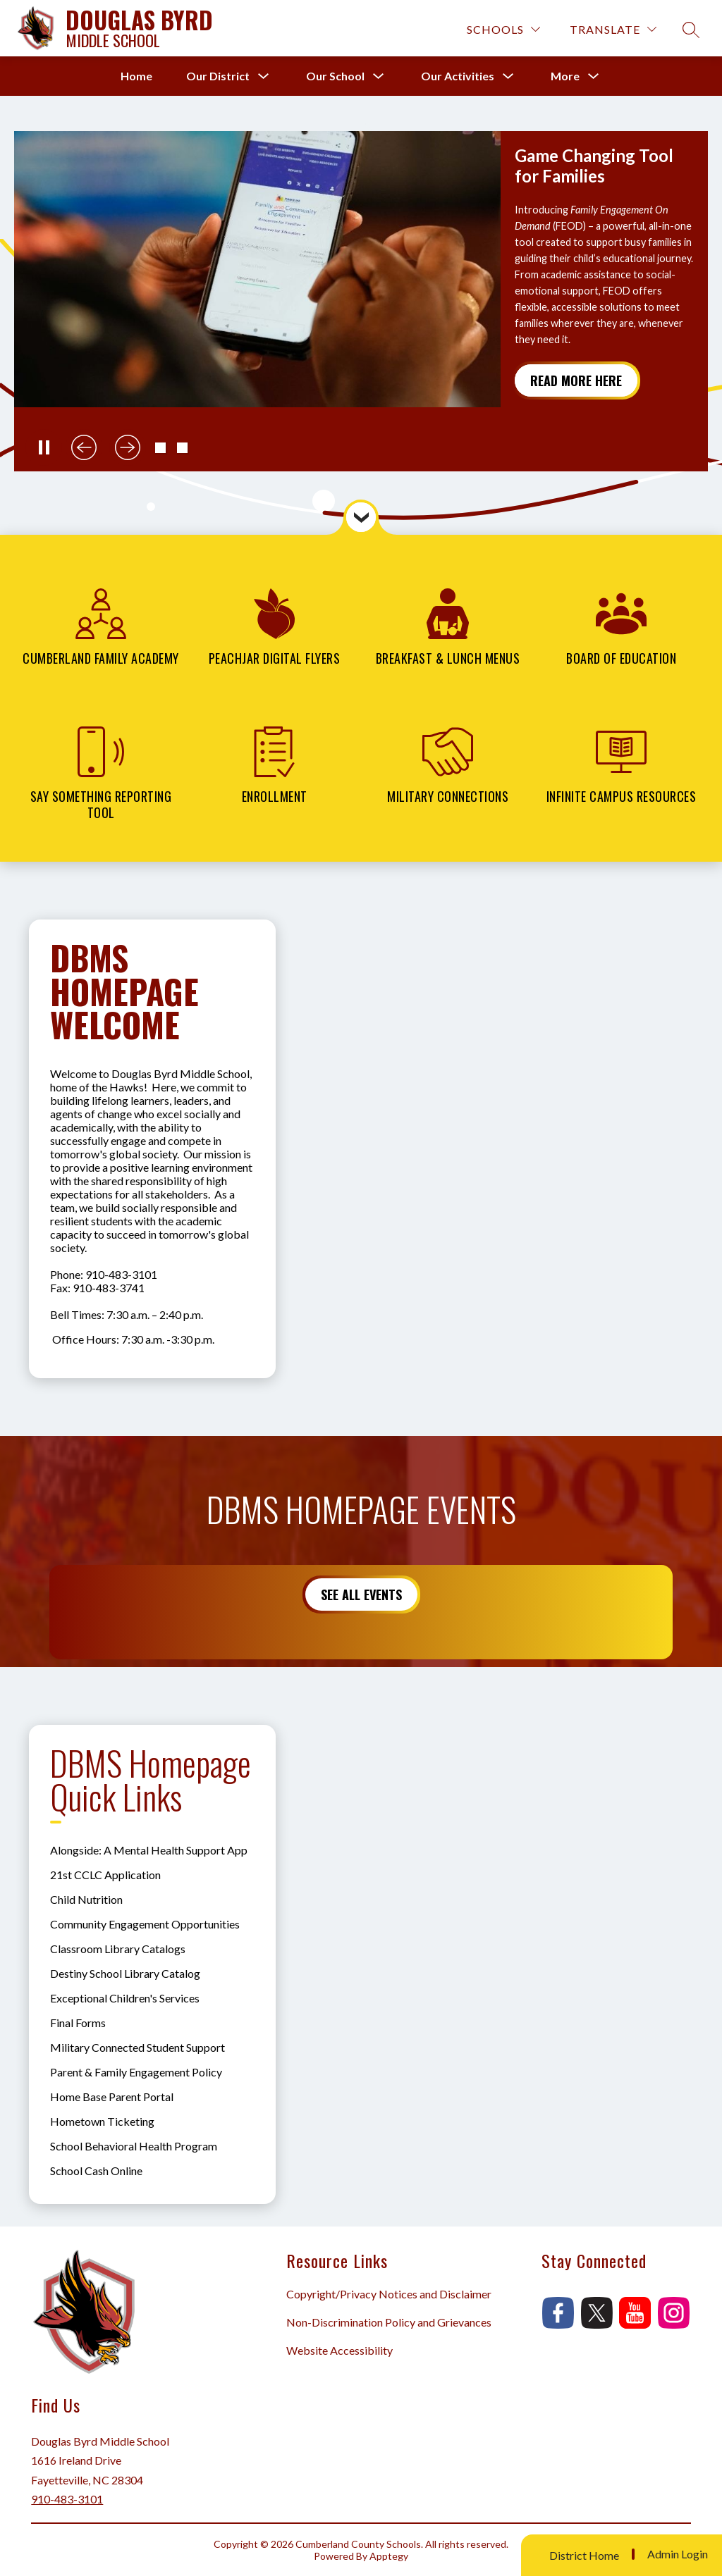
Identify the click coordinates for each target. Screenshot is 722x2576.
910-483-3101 (67, 2499)
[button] (160, 447)
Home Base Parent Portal (111, 2096)
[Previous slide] (84, 447)
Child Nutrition (86, 1899)
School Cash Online (96, 2170)
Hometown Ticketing (102, 2121)
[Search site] (691, 29)
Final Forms (78, 2022)
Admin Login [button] (677, 2554)
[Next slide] (127, 447)
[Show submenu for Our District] (218, 76)
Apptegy (388, 2556)
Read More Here (576, 380)
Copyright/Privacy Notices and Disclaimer (388, 2294)
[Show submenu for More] (565, 76)
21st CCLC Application (105, 1874)
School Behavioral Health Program (133, 2146)
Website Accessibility (339, 2350)
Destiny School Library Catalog (125, 1973)
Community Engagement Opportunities (145, 1924)
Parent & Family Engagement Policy (136, 2072)
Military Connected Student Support (137, 2047)
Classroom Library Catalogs (117, 1948)
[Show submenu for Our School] (335, 76)
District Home (584, 2555)
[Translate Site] (613, 29)
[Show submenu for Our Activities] (457, 76)
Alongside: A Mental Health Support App (148, 1850)
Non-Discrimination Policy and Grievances (388, 2322)
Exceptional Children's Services (125, 1998)
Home (136, 75)
